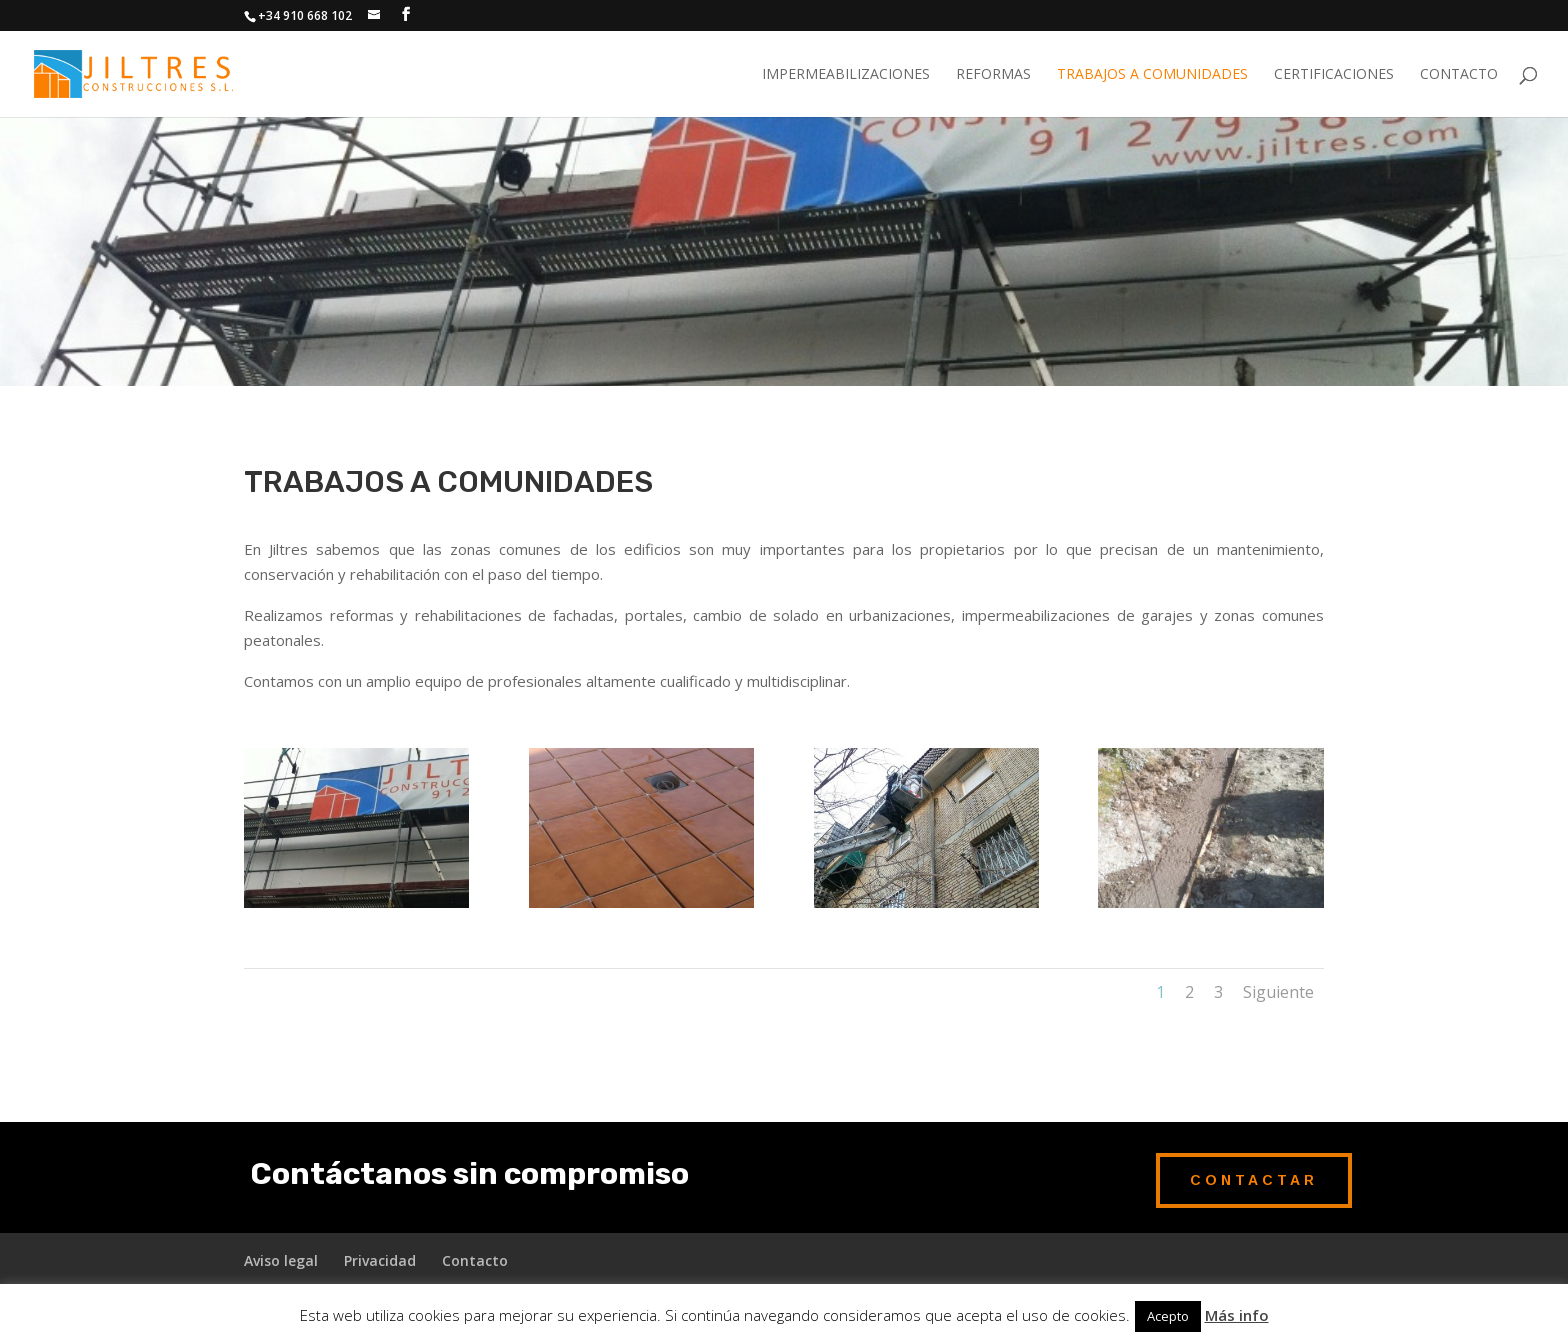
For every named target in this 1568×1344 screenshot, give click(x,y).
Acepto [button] (1168, 1316)
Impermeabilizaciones (846, 75)
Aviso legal (281, 1260)
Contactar (1254, 1180)
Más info (1237, 1315)
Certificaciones (1334, 75)
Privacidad (380, 1260)
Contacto (1459, 75)
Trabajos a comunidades (1152, 75)
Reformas (993, 75)
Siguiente (1278, 992)
